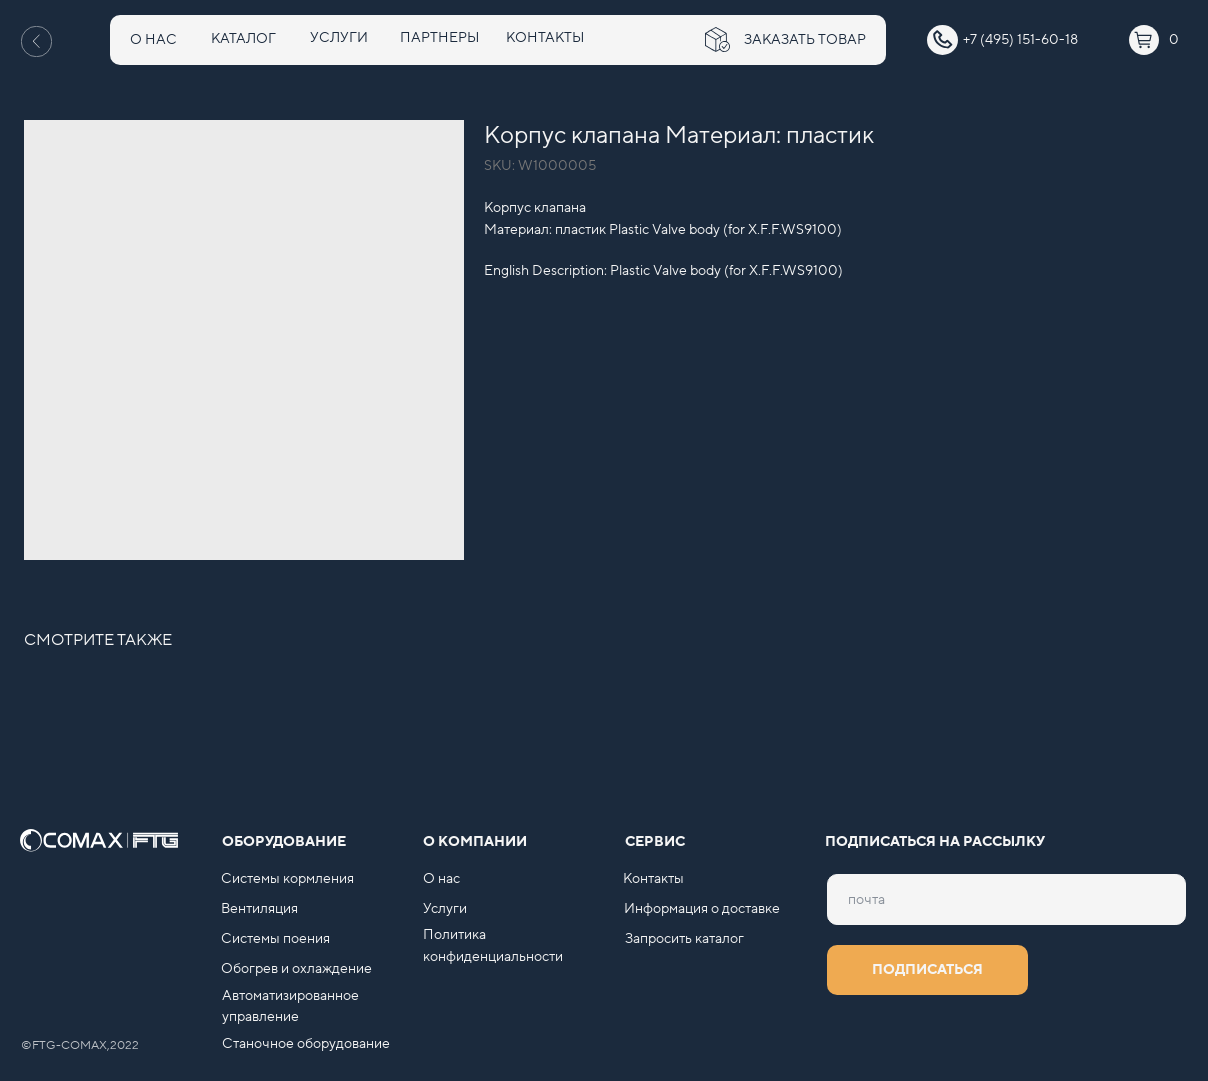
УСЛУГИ (339, 38)
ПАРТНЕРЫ (439, 38)
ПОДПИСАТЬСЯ (927, 970)
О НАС (153, 40)
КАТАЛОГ (243, 39)
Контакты (653, 879)
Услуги (445, 909)
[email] (1006, 899)
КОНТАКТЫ (545, 38)
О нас (441, 879)
